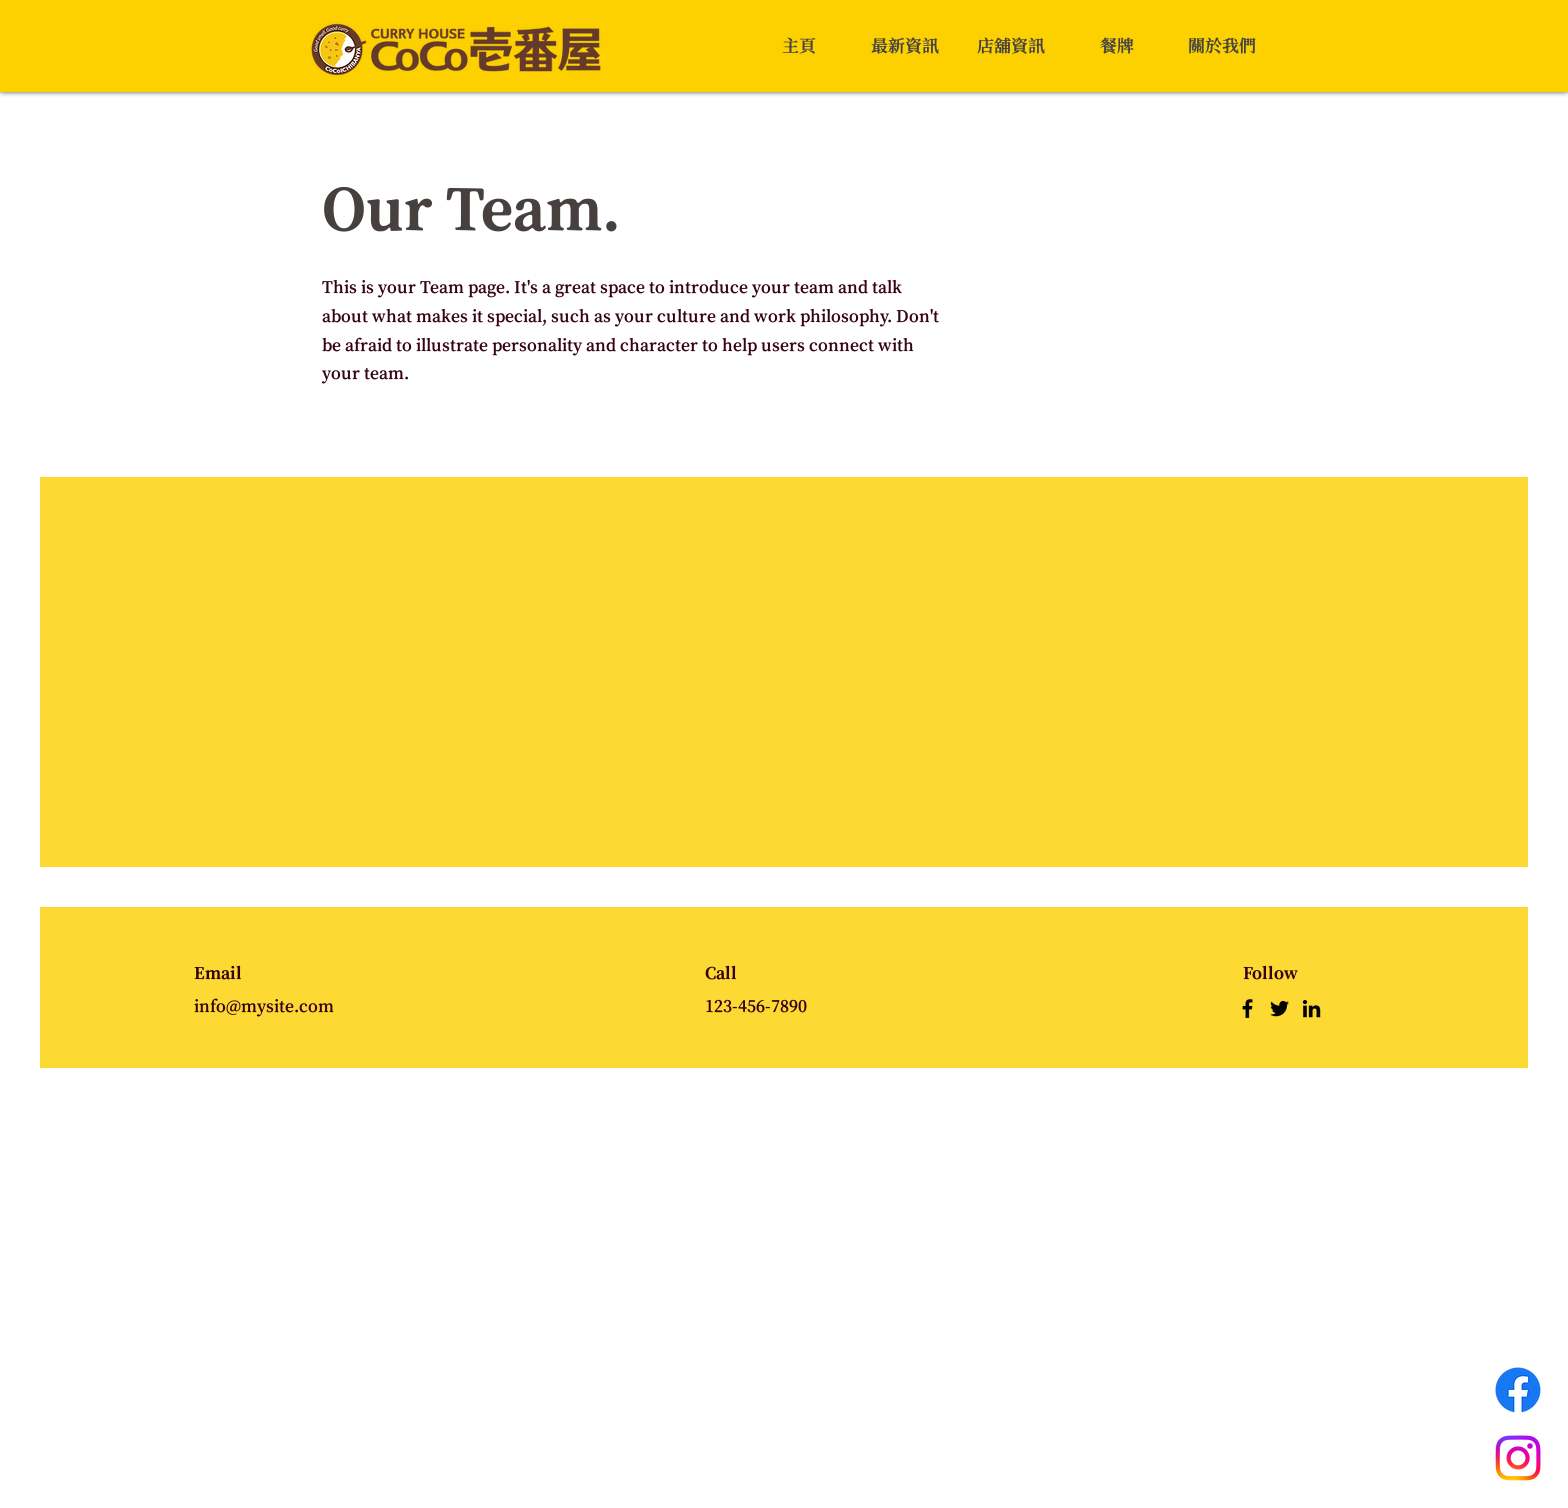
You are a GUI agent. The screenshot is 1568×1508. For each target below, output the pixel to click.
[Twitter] (1279, 1008)
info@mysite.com (264, 1006)
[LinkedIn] (1311, 1008)
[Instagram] (1518, 1458)
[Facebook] (1247, 1008)
